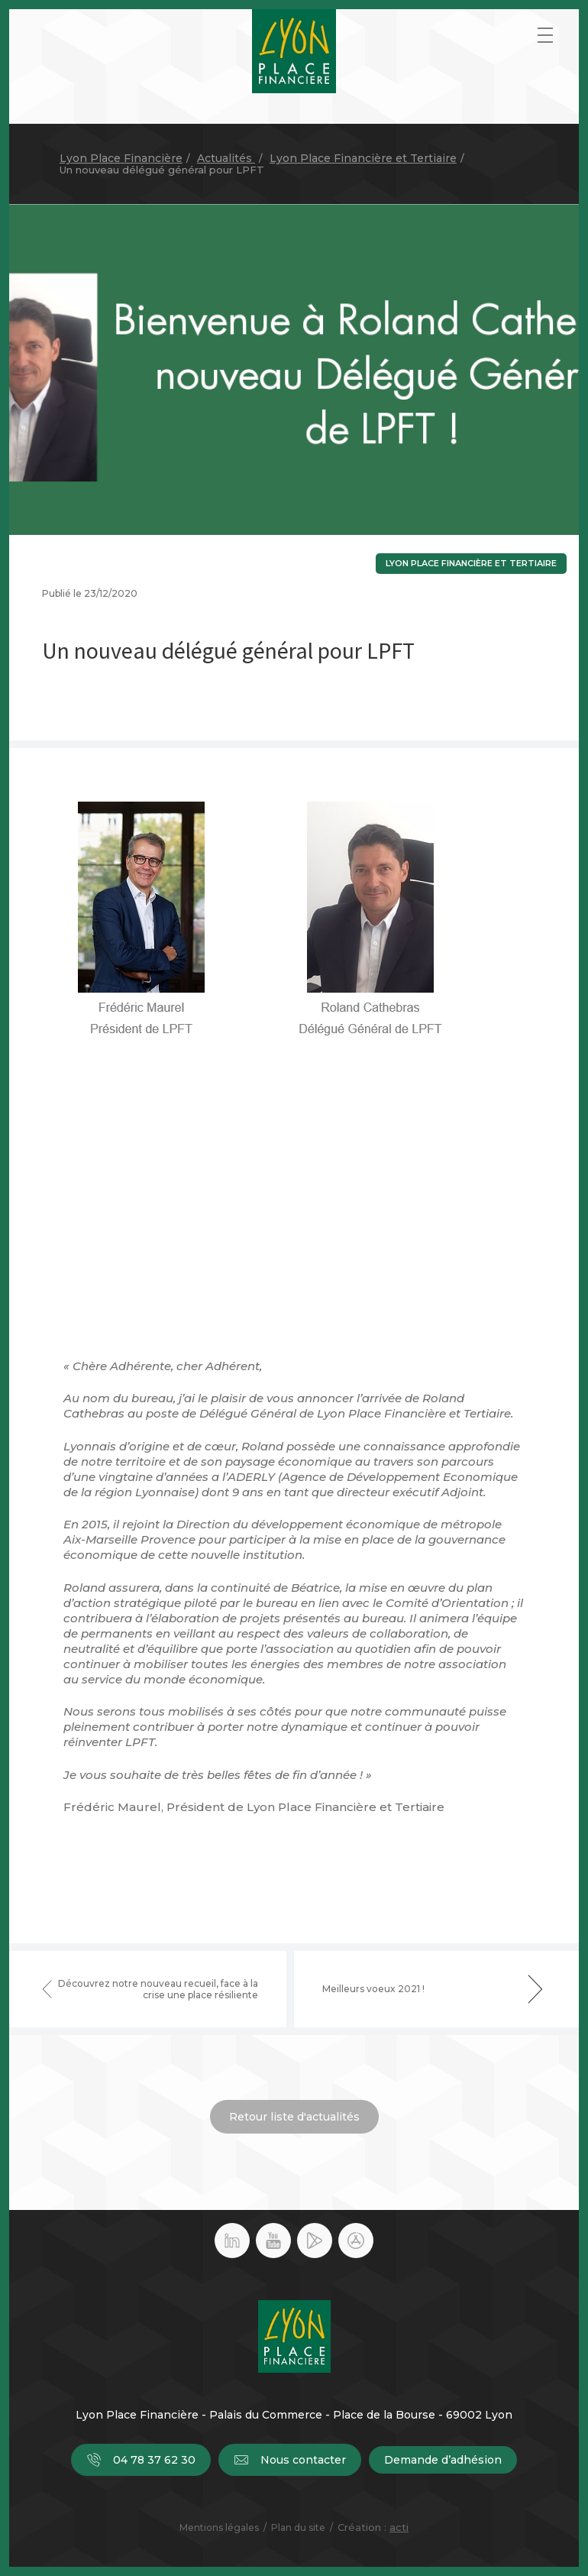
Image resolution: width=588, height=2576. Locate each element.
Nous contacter (290, 2459)
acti (399, 2527)
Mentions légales (219, 2527)
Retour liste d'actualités (294, 2117)
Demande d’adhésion (443, 2460)
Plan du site (298, 2527)
